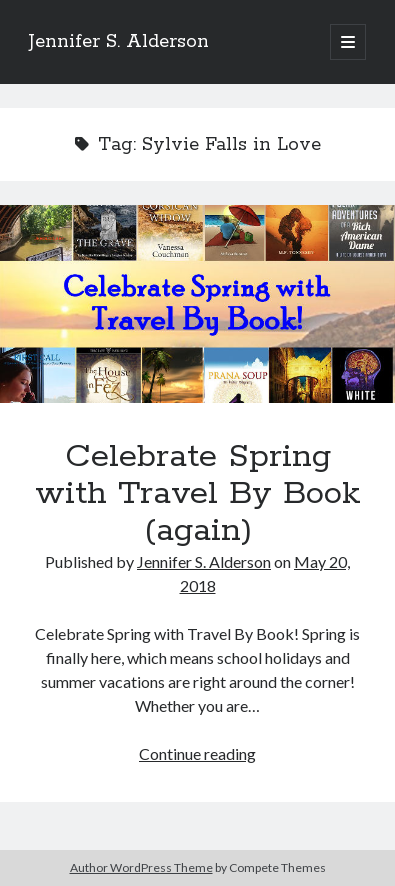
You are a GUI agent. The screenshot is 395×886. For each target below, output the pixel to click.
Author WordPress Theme (141, 867)
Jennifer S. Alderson (119, 42)
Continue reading (197, 753)
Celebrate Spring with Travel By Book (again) (197, 304)
